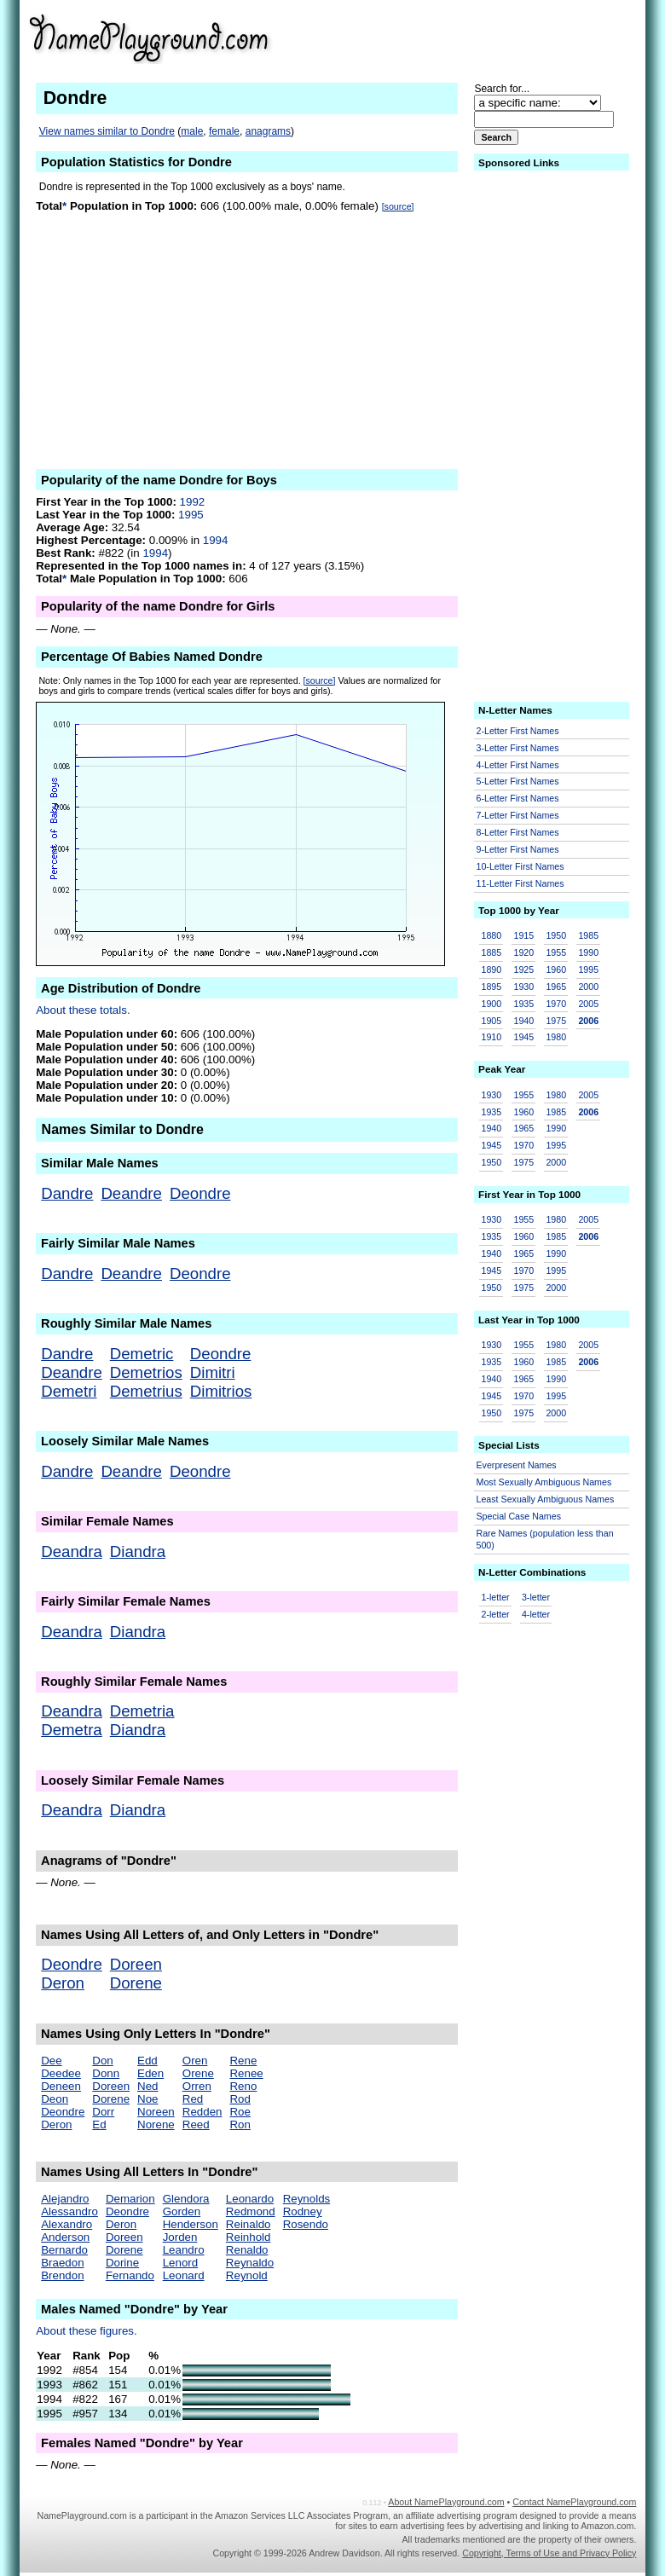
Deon (54, 2099)
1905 (492, 1021)
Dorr (103, 2111)
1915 (523, 935)
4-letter (536, 1614)
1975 (556, 1021)
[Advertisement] (504, 37)
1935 (523, 1004)
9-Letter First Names (518, 849)
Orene (198, 2073)
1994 (215, 540)
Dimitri (212, 1372)
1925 (523, 969)
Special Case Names (519, 1516)
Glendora (186, 2198)
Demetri (68, 1391)
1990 (588, 952)
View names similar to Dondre (107, 131)
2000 (588, 986)
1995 (191, 514)
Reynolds (307, 2198)
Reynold (247, 2275)
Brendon (62, 2275)
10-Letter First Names (520, 866)
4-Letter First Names (518, 765)
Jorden (180, 2237)
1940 (523, 1021)
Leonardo (250, 2198)
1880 (492, 935)
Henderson (190, 2224)
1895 (492, 986)
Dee (51, 2060)
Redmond (250, 2211)
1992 (192, 501)
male (192, 131)
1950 (556, 935)
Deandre (131, 1193)
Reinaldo (248, 2224)
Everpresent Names (517, 1465)
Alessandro (69, 2211)
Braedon (62, 2262)
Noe (147, 2099)
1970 (556, 1004)
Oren (195, 2060)
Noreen (156, 2111)
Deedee (61, 2073)
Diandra (137, 1551)
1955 (556, 952)
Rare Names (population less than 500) (545, 1539)
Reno (243, 2086)
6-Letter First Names (518, 798)
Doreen (136, 1964)
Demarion (130, 2198)
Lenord (181, 2262)
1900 (492, 1004)
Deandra (71, 1551)
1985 (588, 935)
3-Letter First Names (518, 748)
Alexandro (66, 2224)
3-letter (536, 1597)
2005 (588, 1004)
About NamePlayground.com (446, 2502)
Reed (196, 2124)
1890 (492, 969)
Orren (196, 2086)
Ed (99, 2124)
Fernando (130, 2275)
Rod (239, 2099)
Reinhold (248, 2237)
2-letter (496, 1614)
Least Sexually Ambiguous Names (546, 1499)
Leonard (184, 2275)
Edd (147, 2060)
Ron (239, 2124)
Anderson (65, 2237)
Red (192, 2099)
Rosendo (305, 2224)
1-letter (496, 1597)
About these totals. (83, 1010)
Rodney (302, 2211)
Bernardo (64, 2249)
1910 (492, 1037)
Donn (105, 2073)
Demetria (142, 1711)
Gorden (181, 2211)
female (224, 131)
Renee (246, 2073)
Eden (150, 2073)
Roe (239, 2111)
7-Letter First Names (518, 815)
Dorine (122, 2262)
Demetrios (146, 1372)
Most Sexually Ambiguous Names (544, 1482)
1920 (523, 952)
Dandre (67, 1193)
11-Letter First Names (520, 883)
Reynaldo (250, 2262)
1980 (556, 1037)
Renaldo (247, 2249)
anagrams (268, 131)
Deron (62, 1983)
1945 (523, 1037)
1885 (492, 952)
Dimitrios (221, 1391)
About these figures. (86, 2330)
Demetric (142, 1354)
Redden (202, 2111)
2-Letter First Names (518, 731)
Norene (156, 2124)
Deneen (61, 2086)
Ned (147, 2086)
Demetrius (146, 1391)
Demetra (71, 1730)
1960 (556, 969)
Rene (243, 2060)
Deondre (200, 1193)
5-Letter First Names (518, 781)
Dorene (136, 1983)
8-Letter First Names (518, 832)
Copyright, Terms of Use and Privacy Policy (549, 2553)
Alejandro (65, 2198)
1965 (556, 986)
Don (102, 2060)
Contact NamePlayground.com (574, 2502)
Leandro (184, 2249)
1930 (523, 986)
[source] (398, 206)
